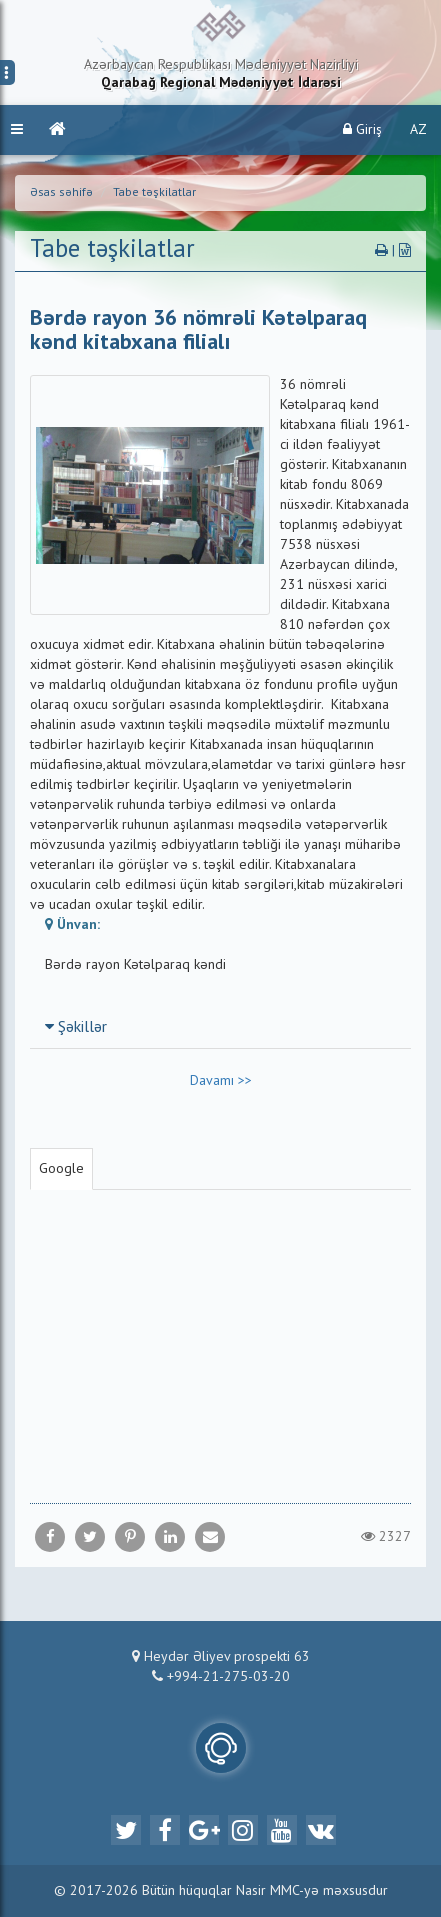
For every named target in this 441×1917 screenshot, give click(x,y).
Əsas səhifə (61, 193)
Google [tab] (61, 1169)
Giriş (362, 129)
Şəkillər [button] (76, 1028)
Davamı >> (221, 1081)
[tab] (220, 1027)
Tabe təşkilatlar (154, 193)
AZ (418, 130)
